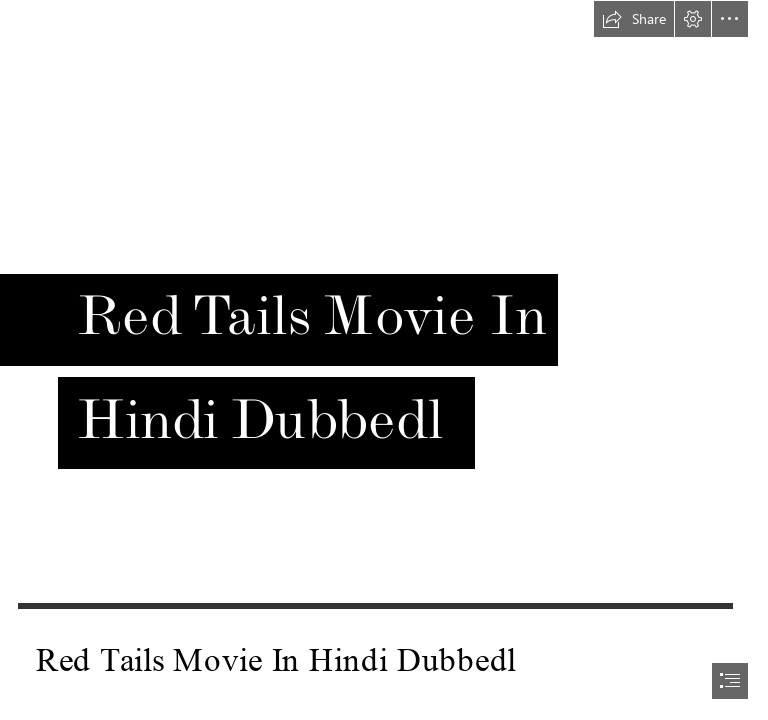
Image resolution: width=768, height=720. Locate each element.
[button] (634, 19)
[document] (384, 360)
